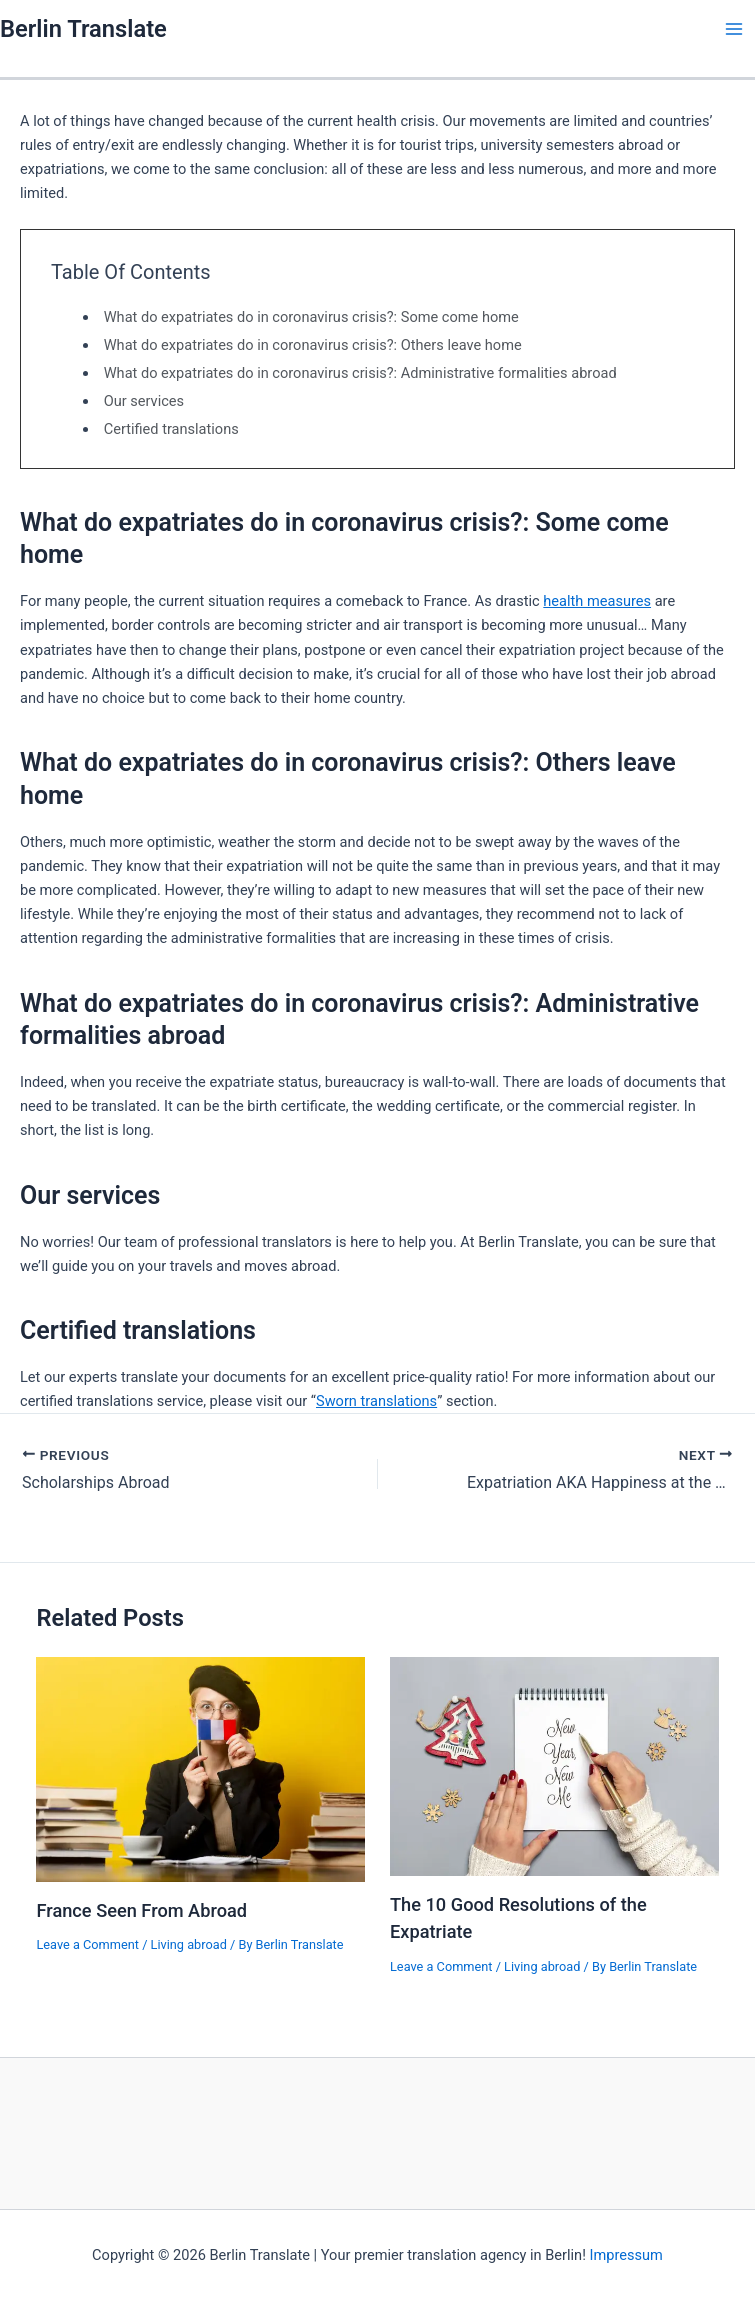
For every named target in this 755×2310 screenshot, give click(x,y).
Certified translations (171, 429)
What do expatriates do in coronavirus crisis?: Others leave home (313, 345)
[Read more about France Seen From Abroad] (200, 1769)
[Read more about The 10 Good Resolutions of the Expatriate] (554, 1766)
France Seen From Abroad (141, 1910)
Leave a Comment (87, 1944)
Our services (144, 401)
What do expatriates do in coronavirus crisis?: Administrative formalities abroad (360, 373)
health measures (597, 601)
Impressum (626, 2255)
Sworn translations (376, 1401)
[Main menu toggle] (734, 29)
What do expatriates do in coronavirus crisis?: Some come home (311, 317)
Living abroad (189, 1944)
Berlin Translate (83, 29)
